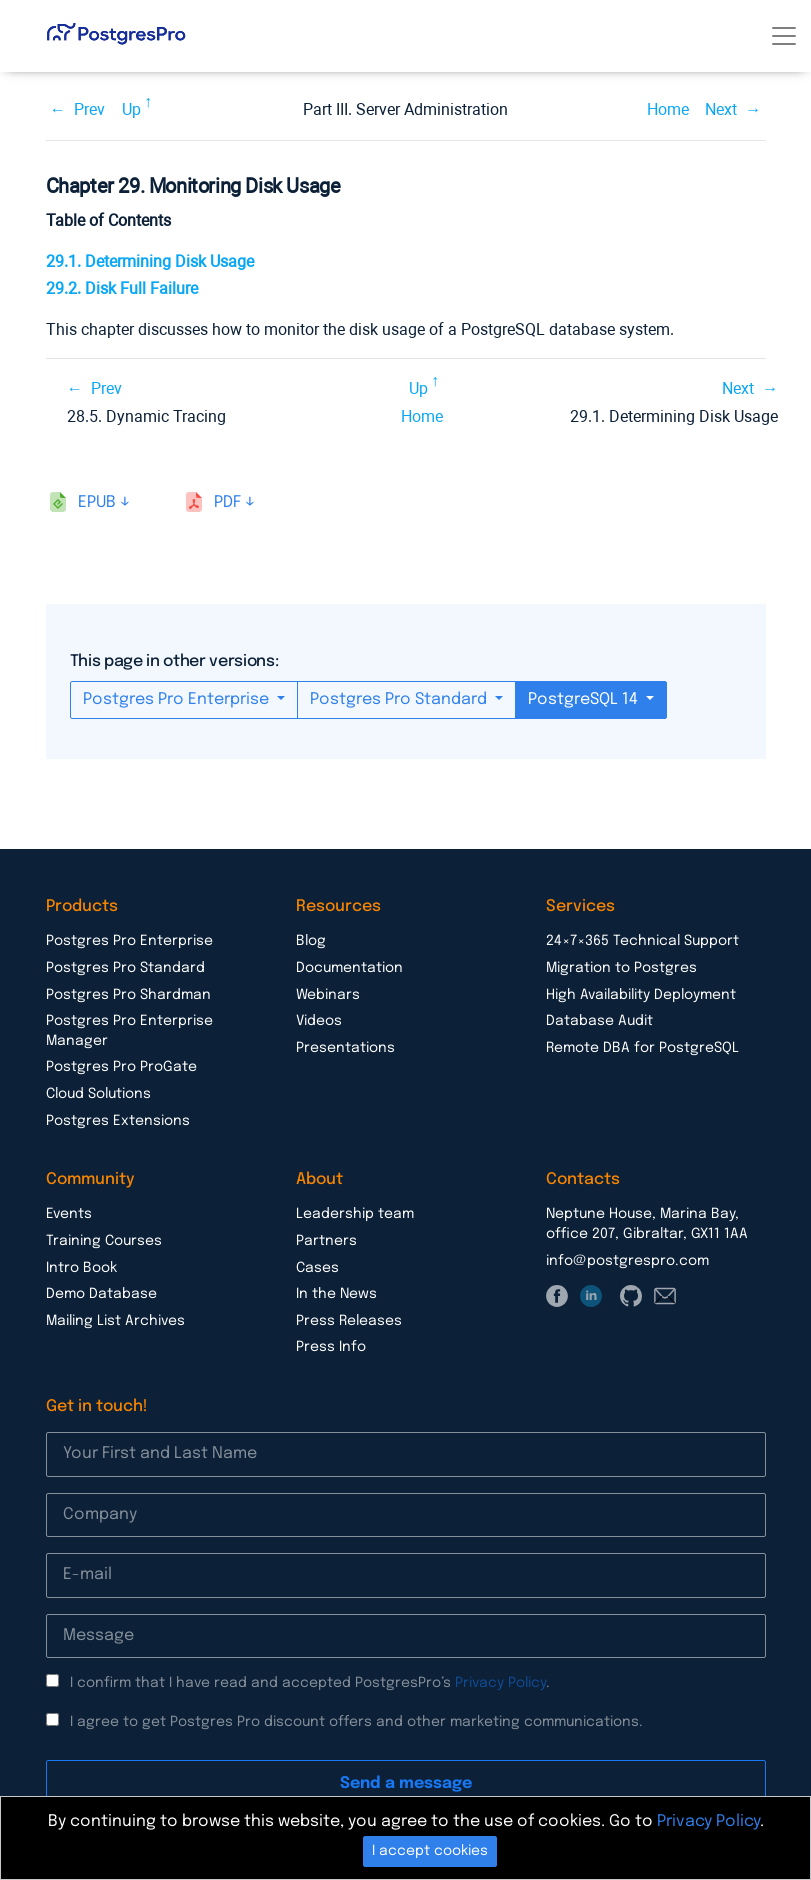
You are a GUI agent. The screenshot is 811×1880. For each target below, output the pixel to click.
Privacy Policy (500, 1683)
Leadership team (355, 1214)
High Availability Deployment (641, 995)
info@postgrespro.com (627, 1261)
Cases (317, 1268)
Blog (311, 941)
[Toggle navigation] (784, 36)
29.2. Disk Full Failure (122, 288)
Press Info (331, 1347)
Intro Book (81, 1268)
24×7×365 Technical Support (642, 941)
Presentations (345, 1048)
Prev (89, 109)
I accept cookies (430, 1851)
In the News (336, 1294)
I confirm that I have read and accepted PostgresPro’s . (310, 1683)
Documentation (349, 968)
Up (131, 109)
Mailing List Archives (115, 1321)
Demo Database (101, 1294)
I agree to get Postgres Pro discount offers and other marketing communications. (356, 1722)
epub (97, 502)
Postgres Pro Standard (400, 699)
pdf (227, 502)
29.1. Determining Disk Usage (150, 261)
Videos (319, 1021)
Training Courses (104, 1241)
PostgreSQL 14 (585, 699)
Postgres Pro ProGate (121, 1067)
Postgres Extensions (118, 1121)
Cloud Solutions (98, 1094)
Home (668, 109)
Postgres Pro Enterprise (178, 699)
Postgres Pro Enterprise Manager (129, 1031)
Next (721, 109)
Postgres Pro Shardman (128, 995)
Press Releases (349, 1321)
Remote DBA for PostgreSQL (642, 1048)
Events (69, 1214)
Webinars (328, 995)
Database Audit (599, 1021)
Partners (326, 1241)
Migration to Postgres (621, 968)
